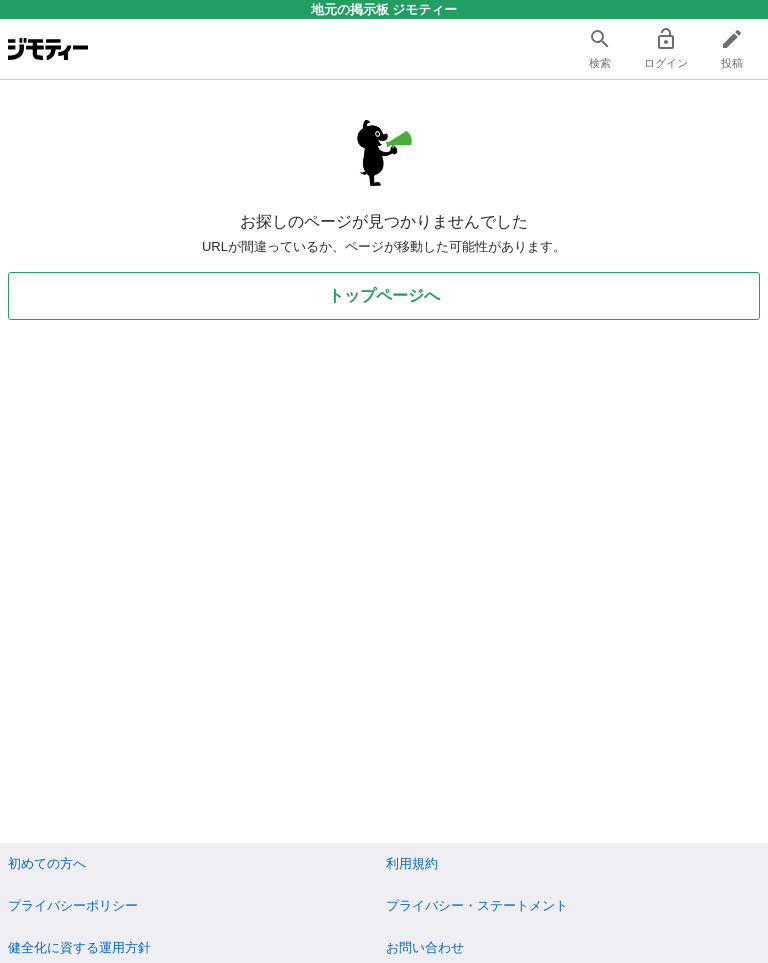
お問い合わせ (425, 947)
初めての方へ (47, 863)
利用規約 (412, 863)
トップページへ (384, 295)
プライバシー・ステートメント (477, 905)
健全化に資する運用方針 (79, 947)
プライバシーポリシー (73, 905)
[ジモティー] (48, 49)
